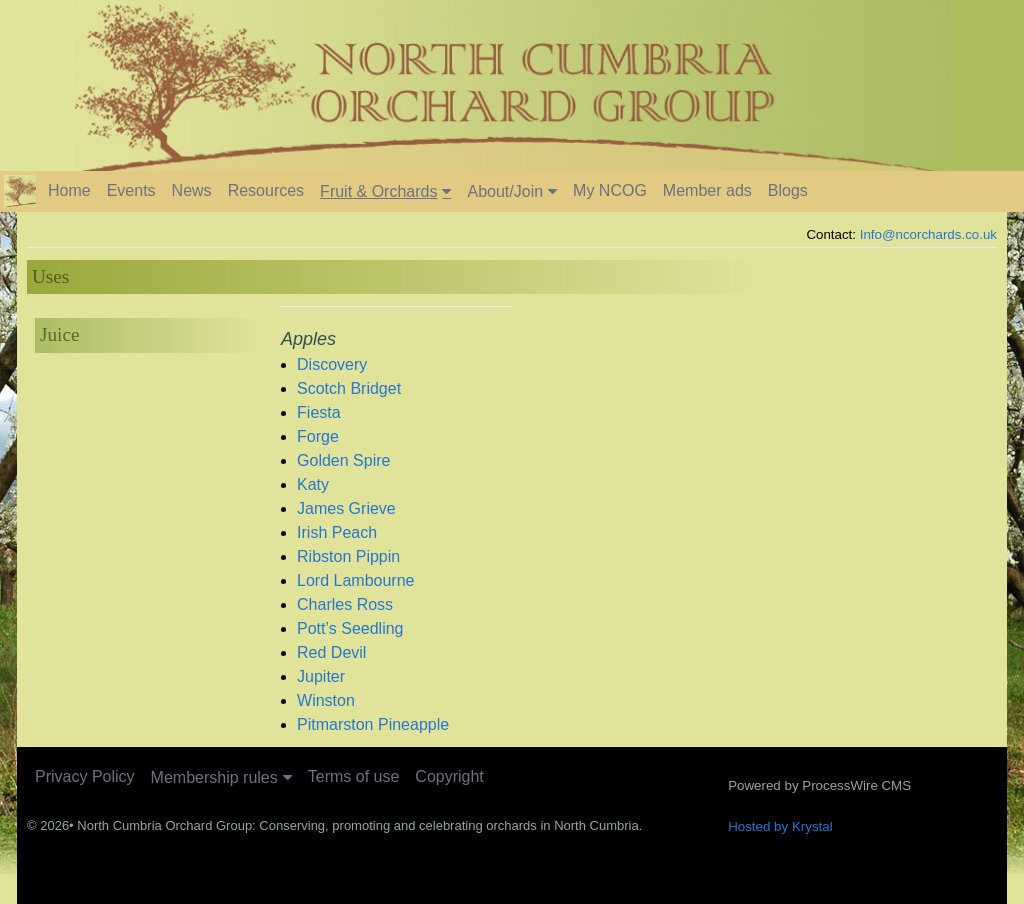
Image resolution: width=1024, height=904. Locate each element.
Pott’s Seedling (350, 628)
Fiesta (319, 412)
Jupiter (321, 676)
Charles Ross (345, 604)
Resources (266, 190)
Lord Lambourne (355, 580)
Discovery (332, 364)
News (192, 190)
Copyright (449, 776)
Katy (313, 484)
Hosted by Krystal (780, 826)
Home (69, 190)
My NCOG (610, 190)
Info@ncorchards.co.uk (928, 234)
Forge (318, 436)
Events (131, 190)
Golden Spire (343, 460)
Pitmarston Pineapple (373, 724)
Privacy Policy (85, 776)
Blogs (788, 190)
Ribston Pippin (348, 556)
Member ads (707, 190)
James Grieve (346, 508)
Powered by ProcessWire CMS (819, 785)
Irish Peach (337, 532)
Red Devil (331, 652)
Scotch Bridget (349, 388)
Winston (326, 700)
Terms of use (354, 776)
